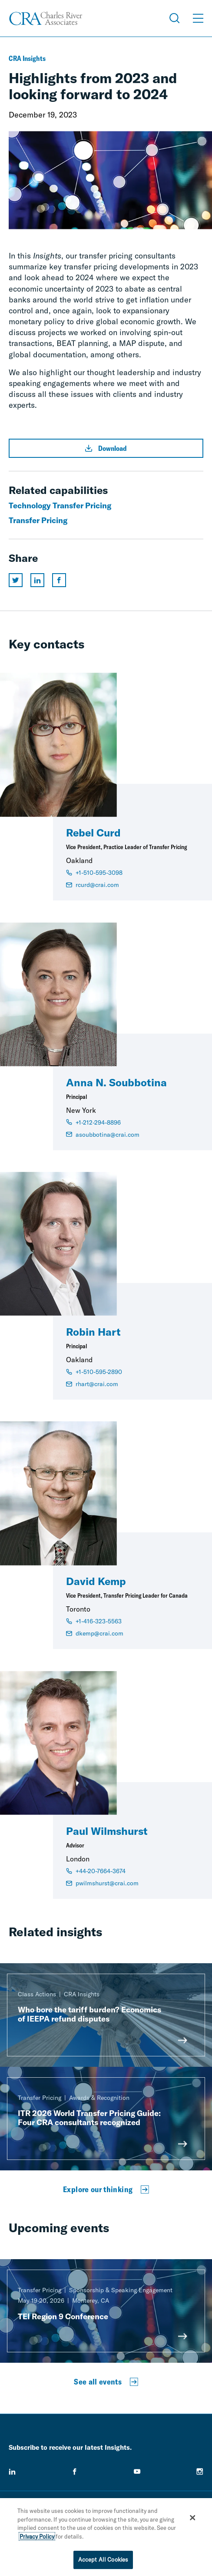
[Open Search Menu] (174, 18)
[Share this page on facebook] (59, 580)
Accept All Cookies (103, 2559)
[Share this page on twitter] (16, 580)
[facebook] (74, 2471)
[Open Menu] (198, 18)
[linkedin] (12, 2471)
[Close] (192, 2518)
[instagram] (199, 2471)
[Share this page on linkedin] (37, 580)
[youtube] (137, 2471)
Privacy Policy (37, 2536)
